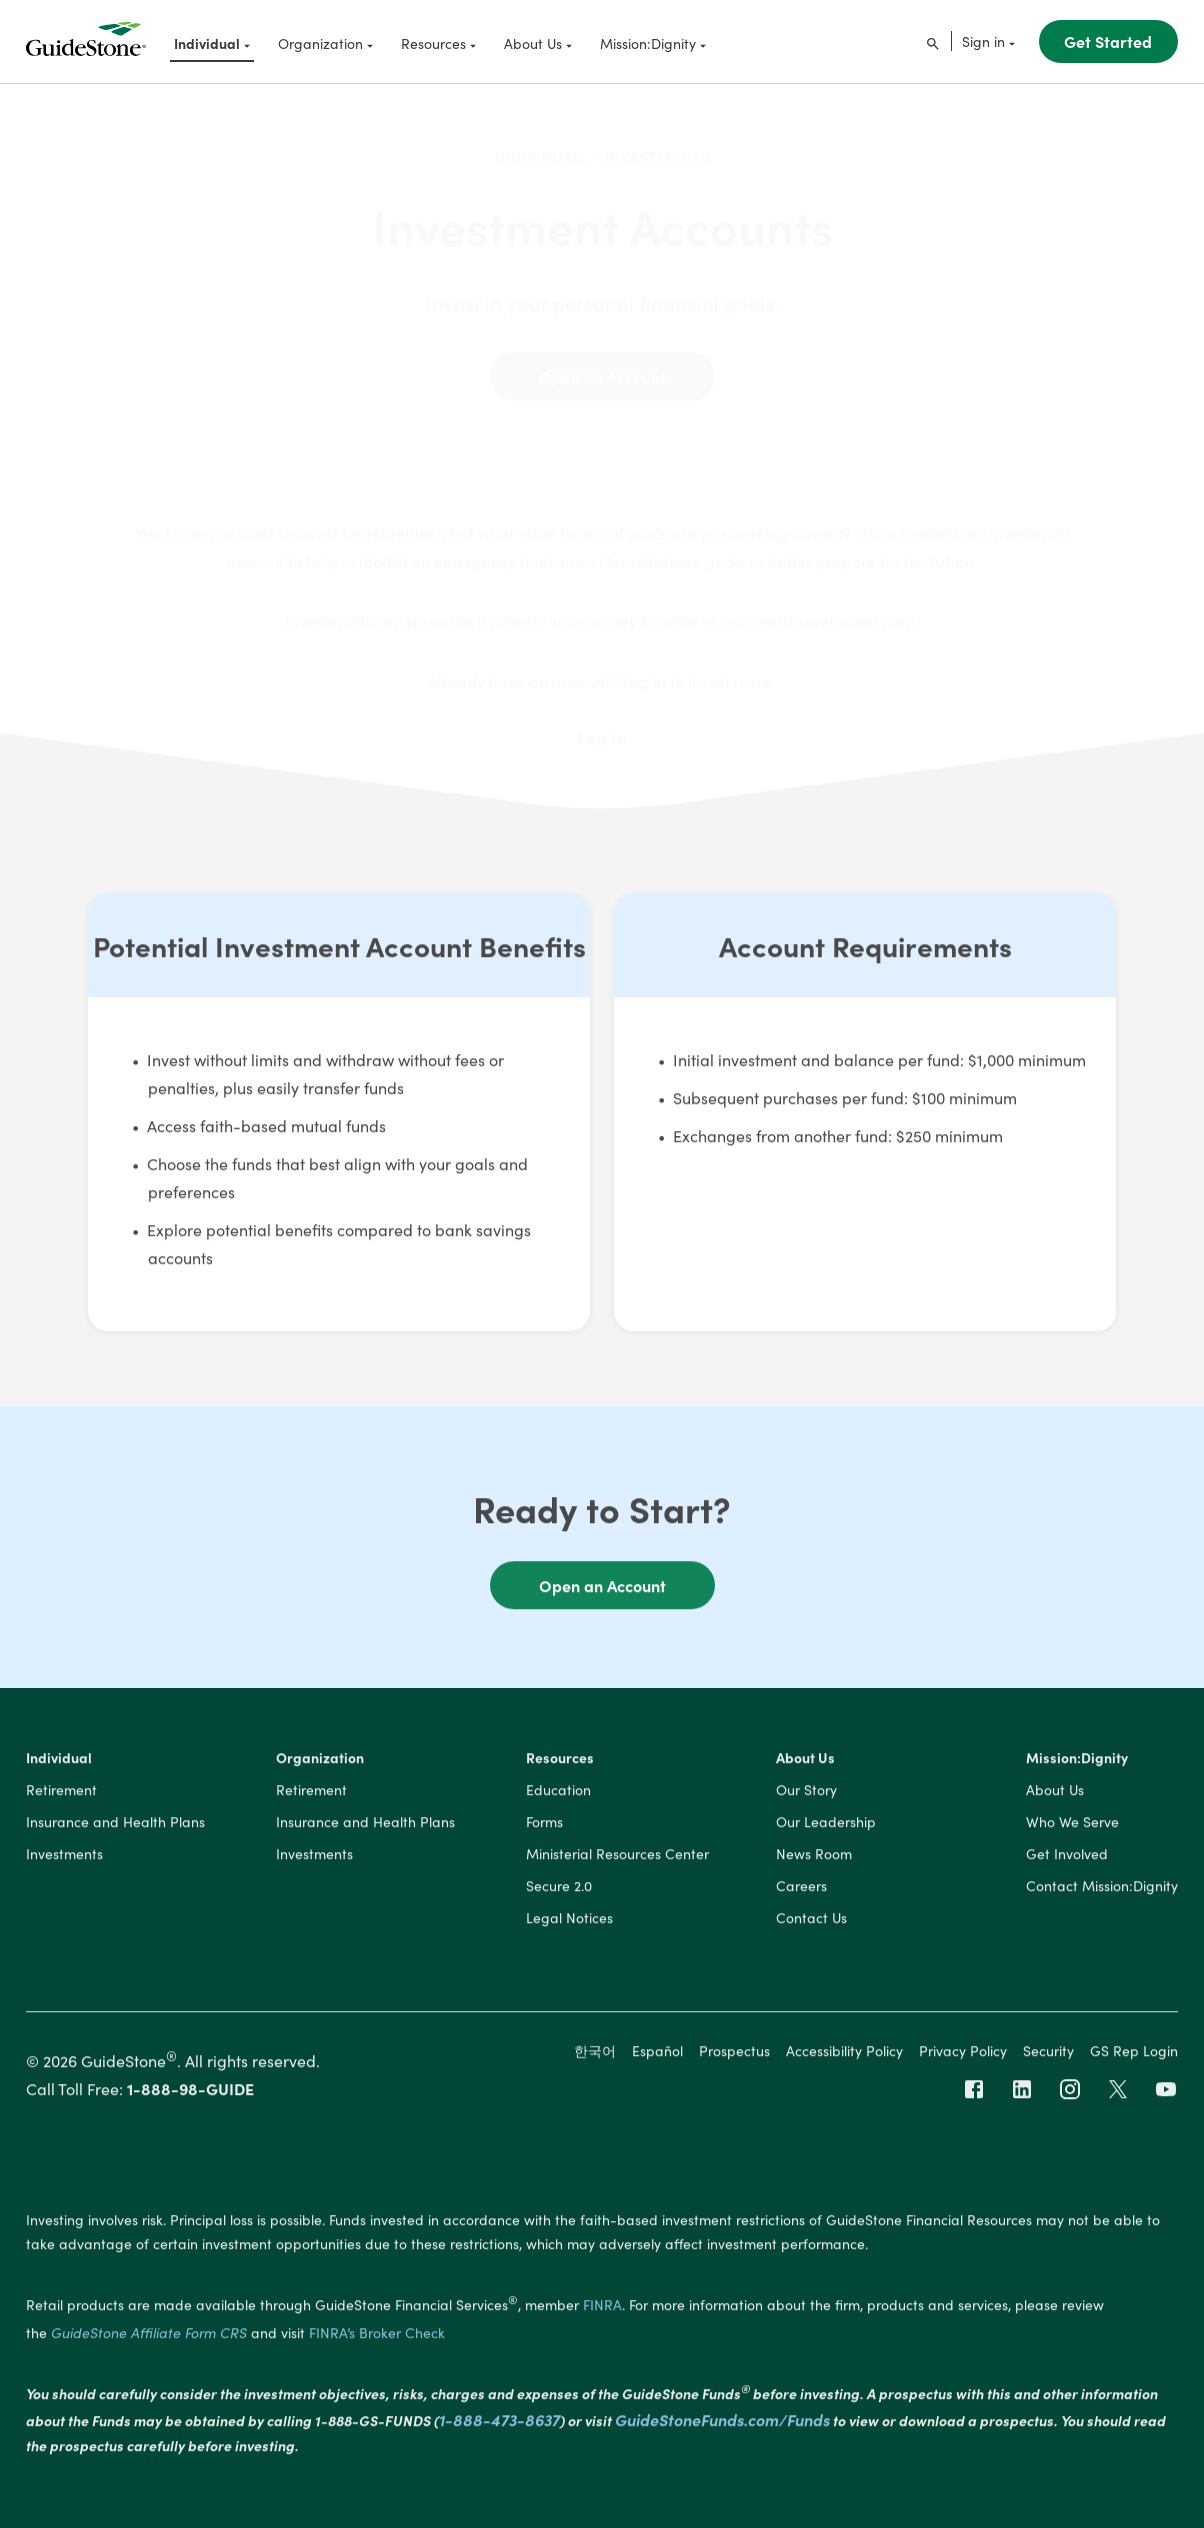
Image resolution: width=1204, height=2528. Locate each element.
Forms (544, 1826)
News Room (814, 1858)
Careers (801, 1890)
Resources (560, 1762)
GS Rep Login (1134, 2054)
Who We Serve (1072, 1826)
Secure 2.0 (559, 1890)
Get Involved (1067, 1858)
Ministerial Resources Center (617, 1858)
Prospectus (734, 2054)
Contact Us (811, 1922)
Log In (602, 722)
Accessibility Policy (844, 2054)
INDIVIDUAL (538, 140)
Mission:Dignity (1077, 1762)
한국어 (595, 2054)
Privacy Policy (963, 2054)
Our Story (806, 1794)
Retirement (61, 1794)
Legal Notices (569, 1922)
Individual (59, 1762)
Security (1048, 2054)
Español (657, 2054)
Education (558, 1794)
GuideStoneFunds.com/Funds (722, 2424)
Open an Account (602, 361)
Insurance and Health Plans (115, 1826)
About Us (805, 1762)
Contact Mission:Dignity (1102, 1890)
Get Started (1108, 41)
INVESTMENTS (657, 140)
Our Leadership (826, 1826)
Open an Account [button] (602, 1589)
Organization (320, 1762)
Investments (64, 1858)
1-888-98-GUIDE (190, 2093)
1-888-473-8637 (499, 2424)
